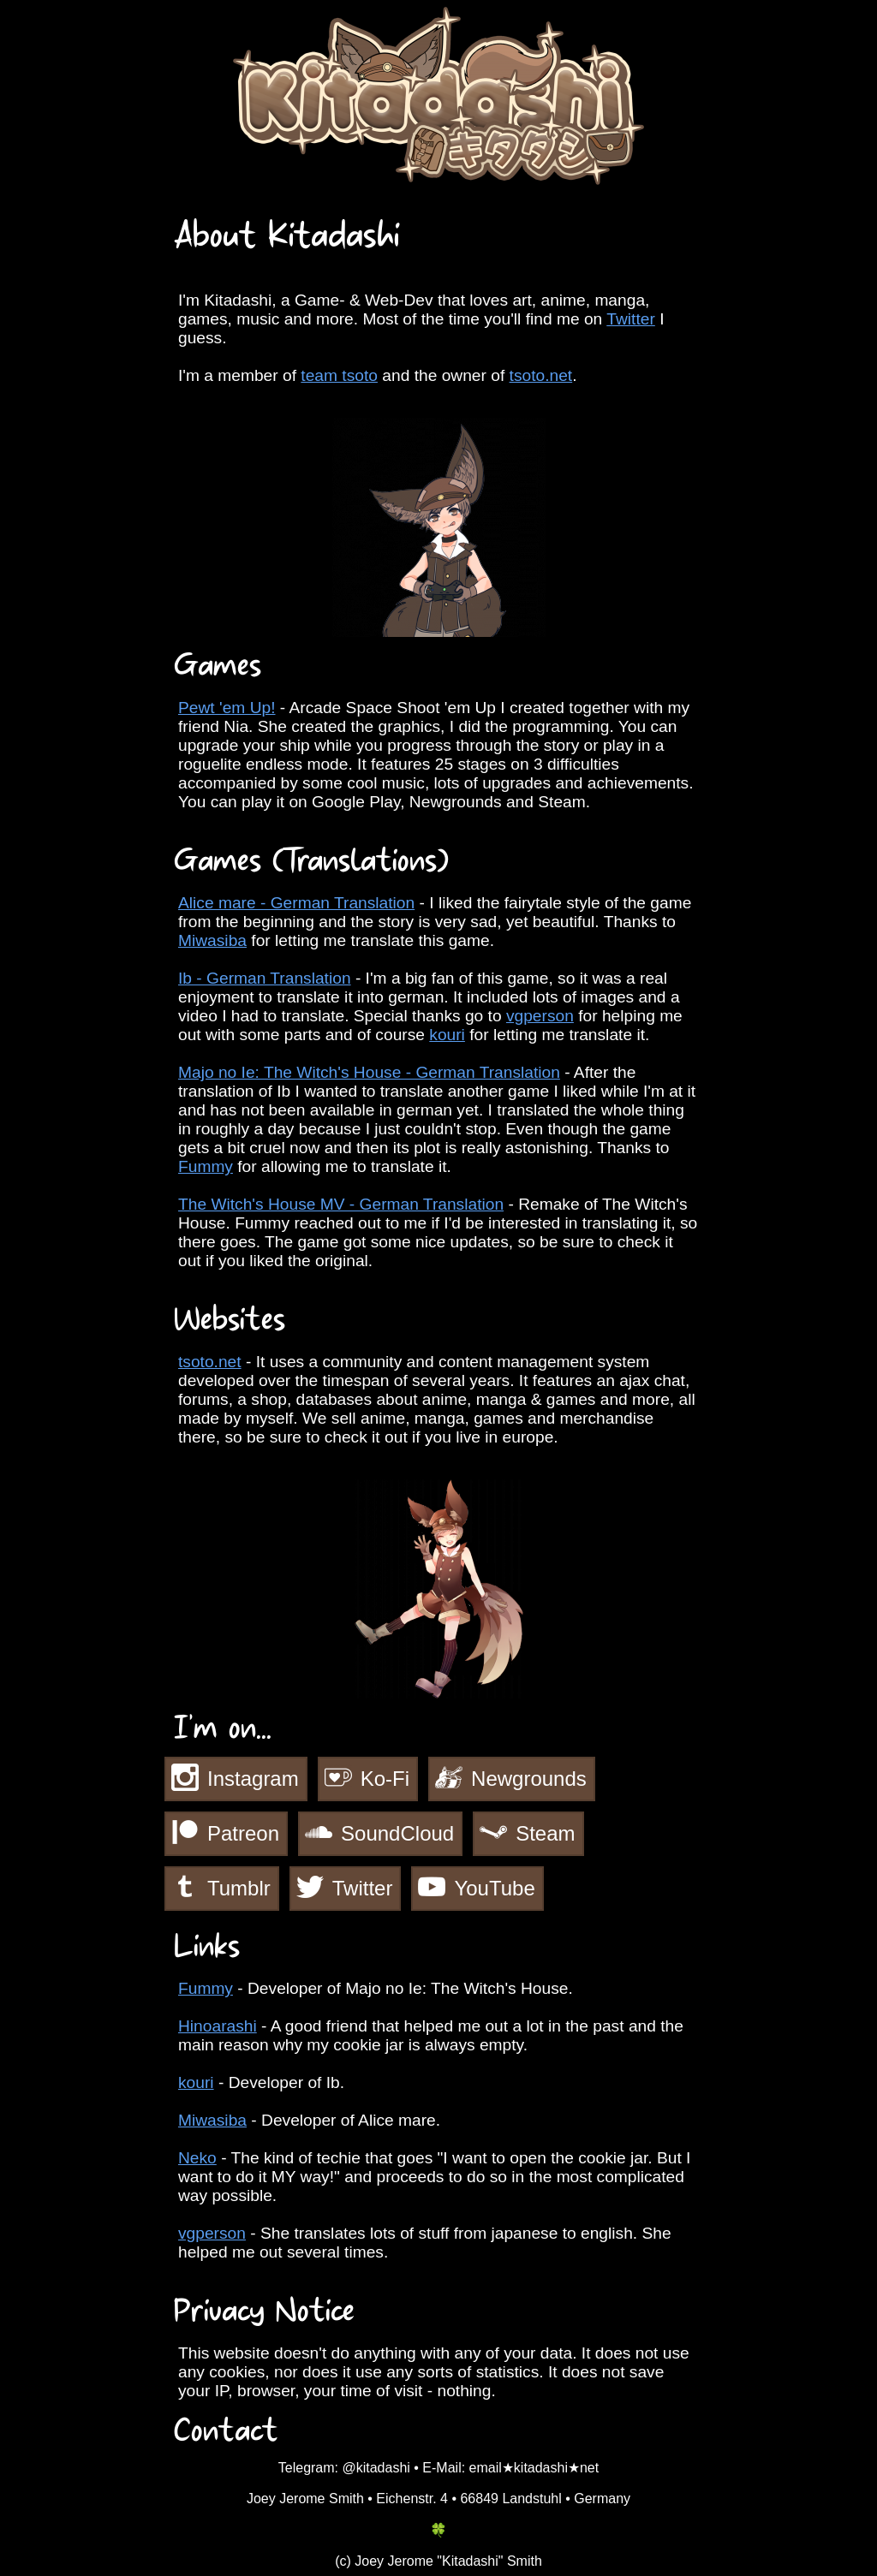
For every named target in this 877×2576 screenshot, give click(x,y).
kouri (447, 1035)
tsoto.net (541, 375)
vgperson (540, 1016)
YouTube (494, 1888)
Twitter (630, 319)
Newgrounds (529, 1778)
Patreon (243, 1833)
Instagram (253, 1778)
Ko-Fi (385, 1778)
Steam (545, 1833)
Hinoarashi (217, 2026)
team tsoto (339, 375)
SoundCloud (397, 1833)
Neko (197, 2158)
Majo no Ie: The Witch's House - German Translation (369, 1072)
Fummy (205, 1166)
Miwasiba (212, 940)
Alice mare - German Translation (296, 903)
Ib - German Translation (264, 978)
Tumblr (239, 1888)
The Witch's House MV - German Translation (341, 1204)
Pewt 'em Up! (227, 708)
